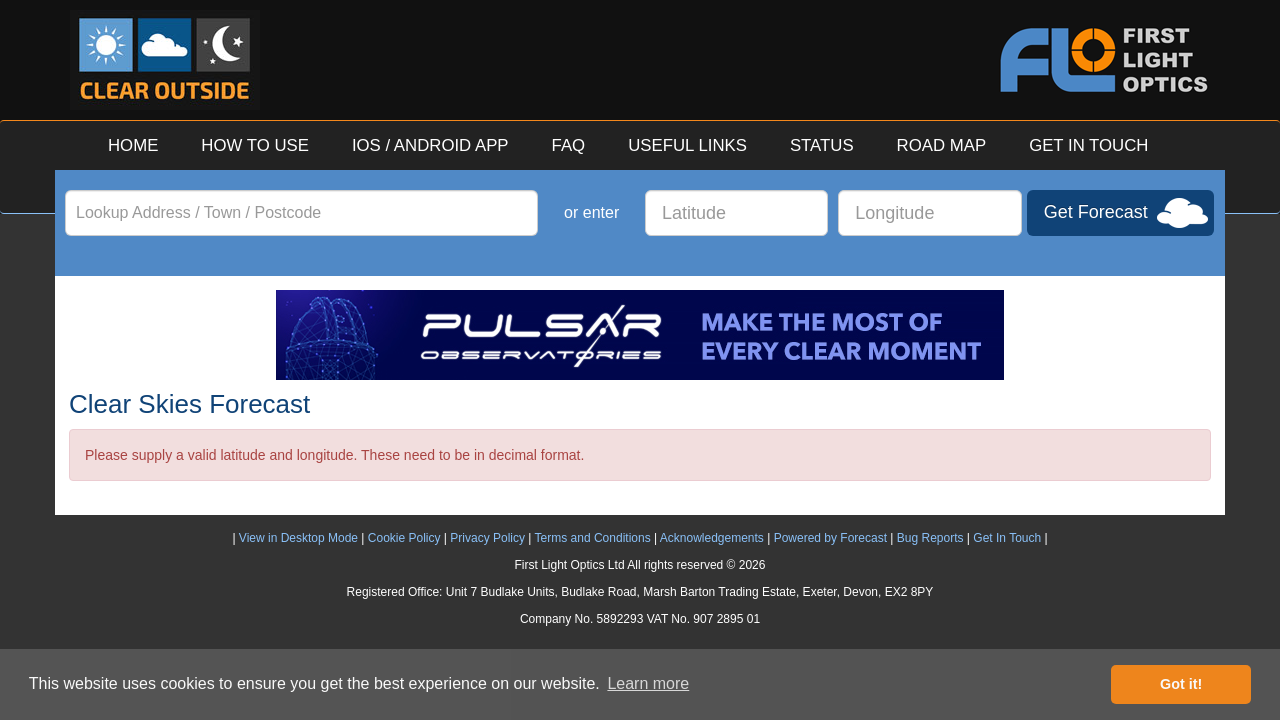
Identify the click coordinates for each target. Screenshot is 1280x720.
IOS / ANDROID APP (430, 145)
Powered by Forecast (830, 538)
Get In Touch (1007, 538)
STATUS (822, 145)
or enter (591, 212)
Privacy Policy (487, 538)
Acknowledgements (712, 538)
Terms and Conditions (593, 538)
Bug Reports (930, 538)
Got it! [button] (1181, 684)
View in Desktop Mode (298, 538)
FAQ (569, 145)
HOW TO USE (255, 145)
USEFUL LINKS (687, 145)
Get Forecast (1096, 212)
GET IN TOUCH (1088, 145)
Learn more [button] (648, 683)
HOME (133, 145)
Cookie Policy (404, 538)
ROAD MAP (942, 145)
